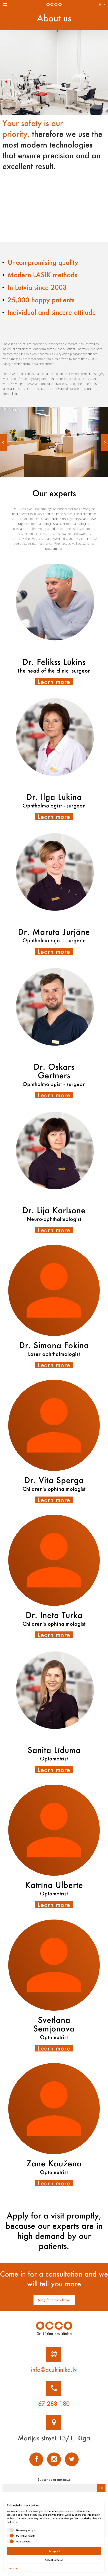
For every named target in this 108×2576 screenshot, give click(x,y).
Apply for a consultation (54, 2337)
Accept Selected (54, 2559)
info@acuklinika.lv (53, 2406)
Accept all (54, 2551)
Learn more (54, 683)
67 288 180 (54, 2441)
